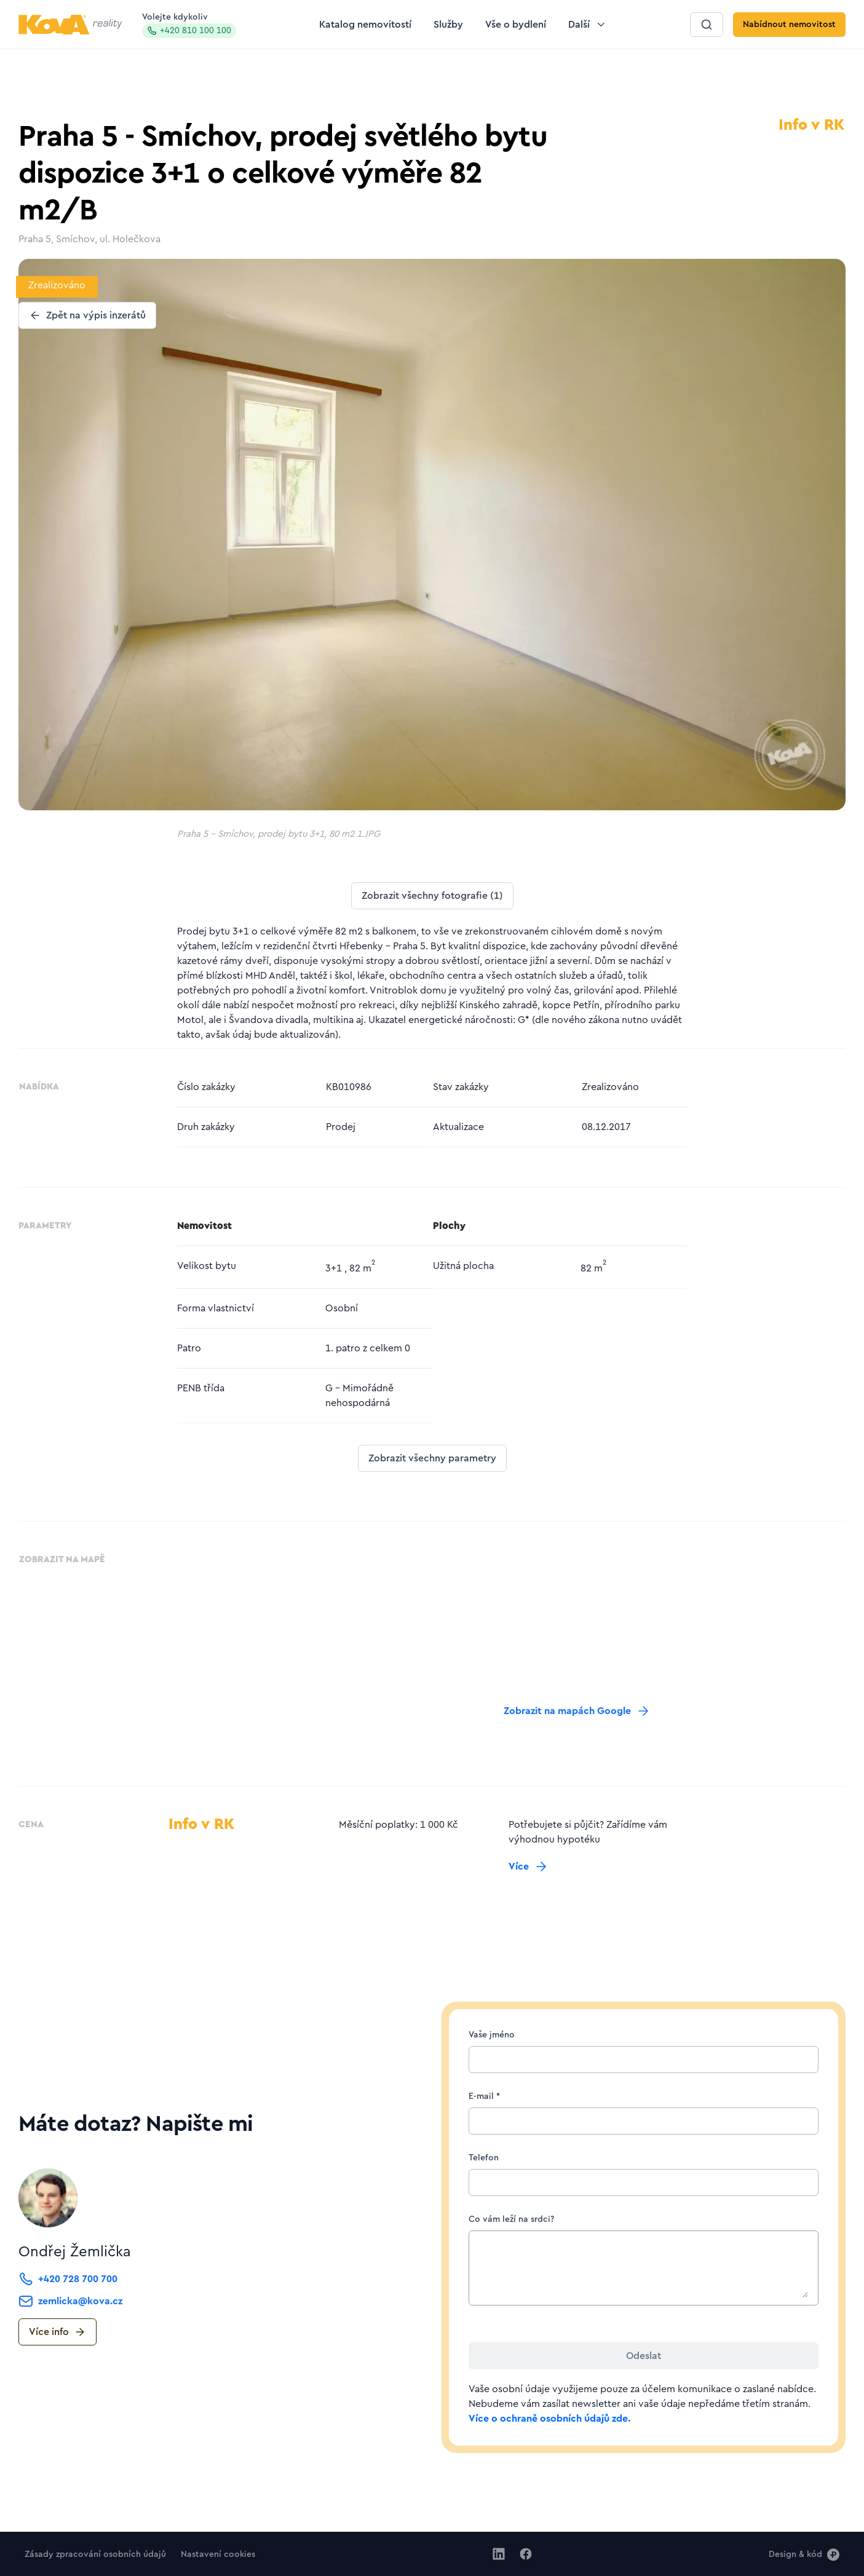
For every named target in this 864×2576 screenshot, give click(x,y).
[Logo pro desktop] (70, 24)
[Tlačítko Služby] (448, 24)
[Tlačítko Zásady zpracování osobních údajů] (95, 2554)
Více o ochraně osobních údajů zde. (549, 2419)
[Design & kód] (804, 2554)
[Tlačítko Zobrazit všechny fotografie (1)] (432, 895)
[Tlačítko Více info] (57, 2331)
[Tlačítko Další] (587, 24)
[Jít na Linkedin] (498, 2554)
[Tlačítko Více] (529, 1866)
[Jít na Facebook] (525, 2554)
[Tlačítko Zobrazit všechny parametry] (432, 1458)
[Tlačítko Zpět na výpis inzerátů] (87, 315)
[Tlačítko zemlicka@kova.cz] (70, 2301)
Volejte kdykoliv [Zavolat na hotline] (189, 25)
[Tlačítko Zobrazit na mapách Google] (577, 1711)
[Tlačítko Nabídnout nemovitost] (789, 24)
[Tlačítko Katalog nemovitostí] (365, 24)
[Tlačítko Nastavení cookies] (218, 2554)
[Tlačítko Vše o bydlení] (515, 24)
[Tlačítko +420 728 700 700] (67, 2279)
